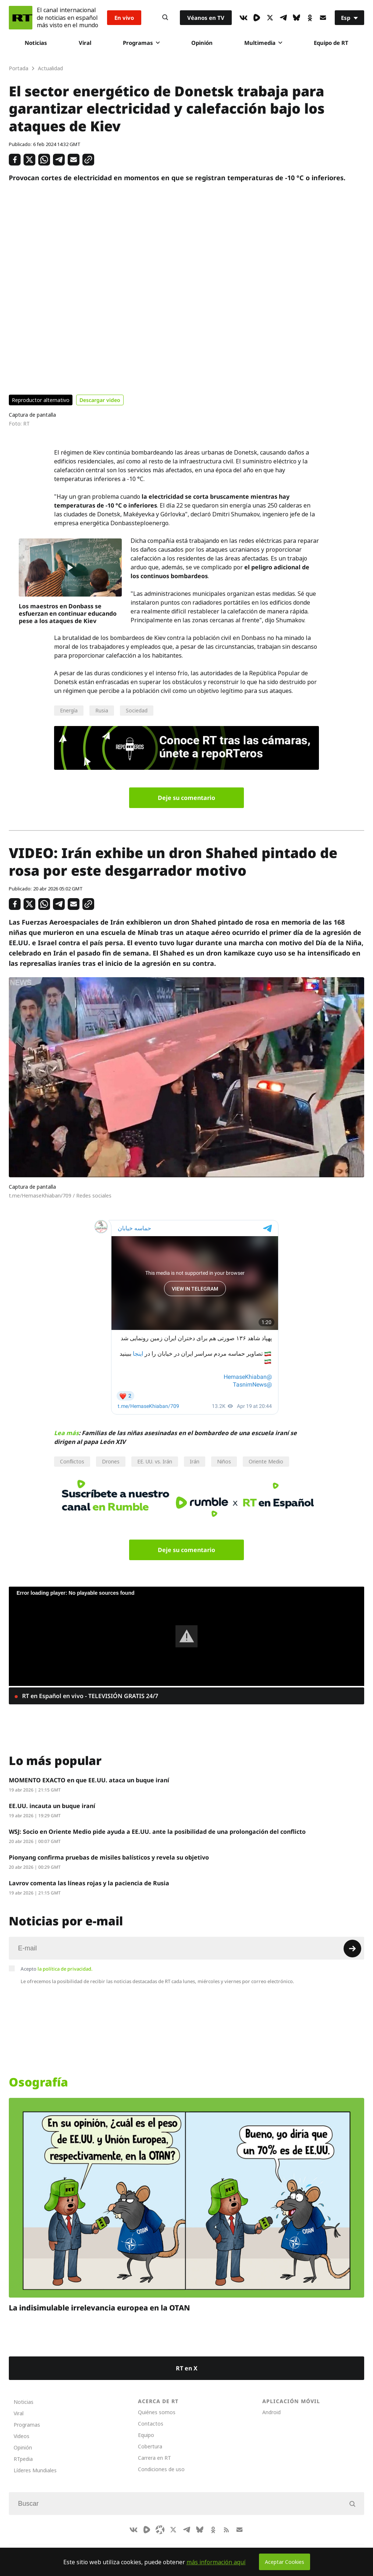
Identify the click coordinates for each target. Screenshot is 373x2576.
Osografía (38, 2082)
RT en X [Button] (187, 2368)
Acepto (57, 1968)
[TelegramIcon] (283, 18)
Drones (111, 1461)
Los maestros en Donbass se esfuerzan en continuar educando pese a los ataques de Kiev (68, 613)
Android (271, 2412)
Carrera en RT (154, 2458)
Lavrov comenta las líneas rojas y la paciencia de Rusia (89, 1883)
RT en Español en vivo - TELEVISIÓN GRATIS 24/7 (89, 1696)
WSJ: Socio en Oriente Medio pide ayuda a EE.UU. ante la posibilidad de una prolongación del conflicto (157, 1832)
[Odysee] (160, 2530)
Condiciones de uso (161, 2469)
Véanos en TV (205, 17)
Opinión (202, 42)
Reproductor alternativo (41, 400)
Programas (141, 42)
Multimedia (263, 42)
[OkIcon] (310, 18)
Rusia (101, 710)
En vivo (124, 17)
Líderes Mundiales (35, 2470)
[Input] (186, 1948)
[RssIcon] (226, 2530)
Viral (85, 42)
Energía (69, 710)
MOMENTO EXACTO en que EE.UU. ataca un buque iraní (89, 1780)
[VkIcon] (243, 18)
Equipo (146, 2435)
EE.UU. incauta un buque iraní (52, 1806)
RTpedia (23, 2459)
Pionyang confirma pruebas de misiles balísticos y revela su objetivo (109, 1857)
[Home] (20, 17)
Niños (224, 1461)
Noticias (36, 42)
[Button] (165, 17)
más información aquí (216, 2562)
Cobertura (150, 2446)
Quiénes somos (156, 2412)
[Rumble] (257, 18)
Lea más (66, 1433)
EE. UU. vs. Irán (154, 1461)
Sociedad (137, 710)
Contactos (150, 2423)
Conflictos (72, 1461)
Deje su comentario (186, 798)
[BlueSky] (296, 18)
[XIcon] (270, 18)
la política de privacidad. (65, 1968)
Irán (194, 1461)
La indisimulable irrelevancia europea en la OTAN (99, 2308)
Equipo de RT (331, 42)
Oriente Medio (266, 1461)
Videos (21, 2436)
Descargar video (99, 399)
